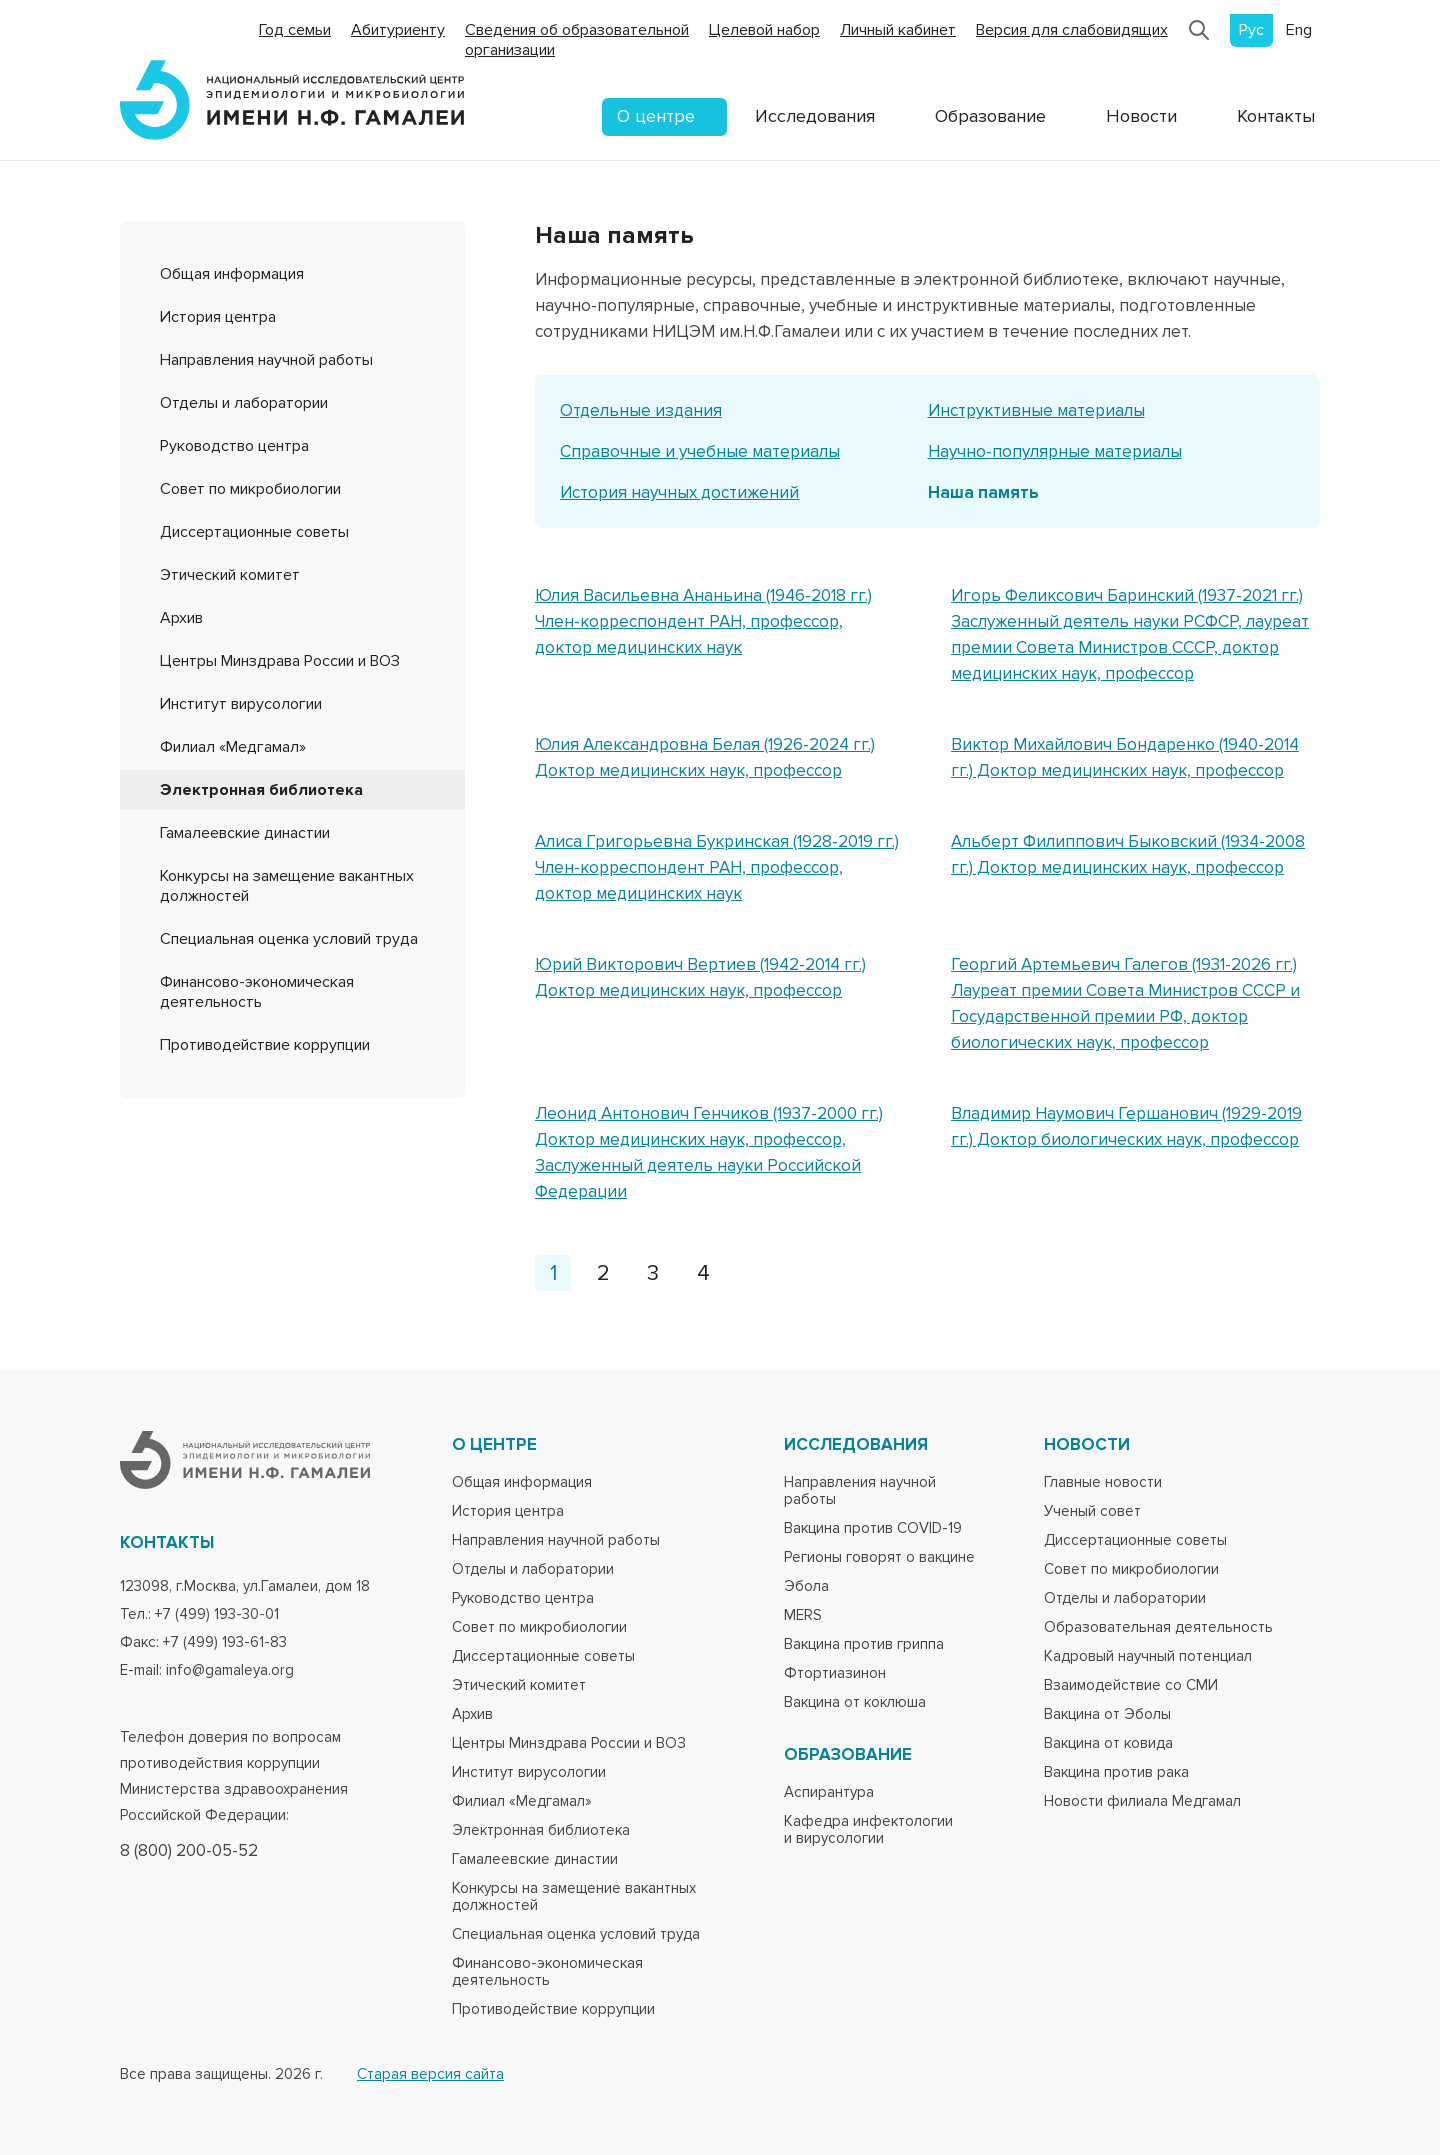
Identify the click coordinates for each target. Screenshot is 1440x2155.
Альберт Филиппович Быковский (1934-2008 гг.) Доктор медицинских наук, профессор (1128, 854)
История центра (218, 317)
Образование (990, 116)
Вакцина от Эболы (1107, 1714)
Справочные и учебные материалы (700, 451)
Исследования (815, 116)
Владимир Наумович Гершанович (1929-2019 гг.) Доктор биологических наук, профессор (1126, 1126)
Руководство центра (234, 446)
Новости (1141, 116)
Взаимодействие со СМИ (1131, 1685)
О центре (656, 116)
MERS (803, 1615)
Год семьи (295, 30)
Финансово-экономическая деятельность (257, 992)
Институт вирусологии (241, 704)
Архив (181, 618)
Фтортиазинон (835, 1673)
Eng (1299, 30)
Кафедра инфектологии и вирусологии (868, 1830)
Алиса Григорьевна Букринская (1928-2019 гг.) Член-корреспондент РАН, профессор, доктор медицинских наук (717, 867)
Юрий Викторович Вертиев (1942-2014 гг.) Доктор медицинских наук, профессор (700, 977)
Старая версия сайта (430, 2074)
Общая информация (232, 274)
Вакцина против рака (1116, 1772)
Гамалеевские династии (245, 833)
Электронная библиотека (261, 790)
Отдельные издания (641, 410)
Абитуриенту (398, 30)
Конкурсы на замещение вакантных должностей (574, 1897)
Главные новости (1103, 1482)
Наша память (983, 492)
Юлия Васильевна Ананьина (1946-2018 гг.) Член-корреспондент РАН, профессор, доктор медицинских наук (703, 621)
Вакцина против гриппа (864, 1644)
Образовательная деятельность (1158, 1627)
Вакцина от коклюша (855, 1702)
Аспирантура (829, 1792)
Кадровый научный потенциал (1148, 1656)
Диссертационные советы (254, 532)
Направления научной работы (266, 360)
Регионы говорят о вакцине (879, 1557)
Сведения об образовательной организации (577, 40)
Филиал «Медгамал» (233, 747)
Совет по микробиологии (250, 489)
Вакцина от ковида (1108, 1743)
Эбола (806, 1586)
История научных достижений (679, 492)
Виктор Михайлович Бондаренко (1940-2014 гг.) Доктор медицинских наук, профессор (1125, 757)
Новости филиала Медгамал (1142, 1801)
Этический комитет (230, 575)
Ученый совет (1092, 1511)
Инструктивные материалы (1036, 410)
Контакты (1276, 116)
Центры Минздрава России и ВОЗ (280, 661)
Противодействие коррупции (265, 1045)
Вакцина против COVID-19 (873, 1528)
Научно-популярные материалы (1055, 451)
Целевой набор (764, 30)
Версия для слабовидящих (1072, 30)
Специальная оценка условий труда (289, 939)
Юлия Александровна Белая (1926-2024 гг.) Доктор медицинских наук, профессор (705, 757)
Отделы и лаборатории (244, 403)
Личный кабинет (898, 30)
